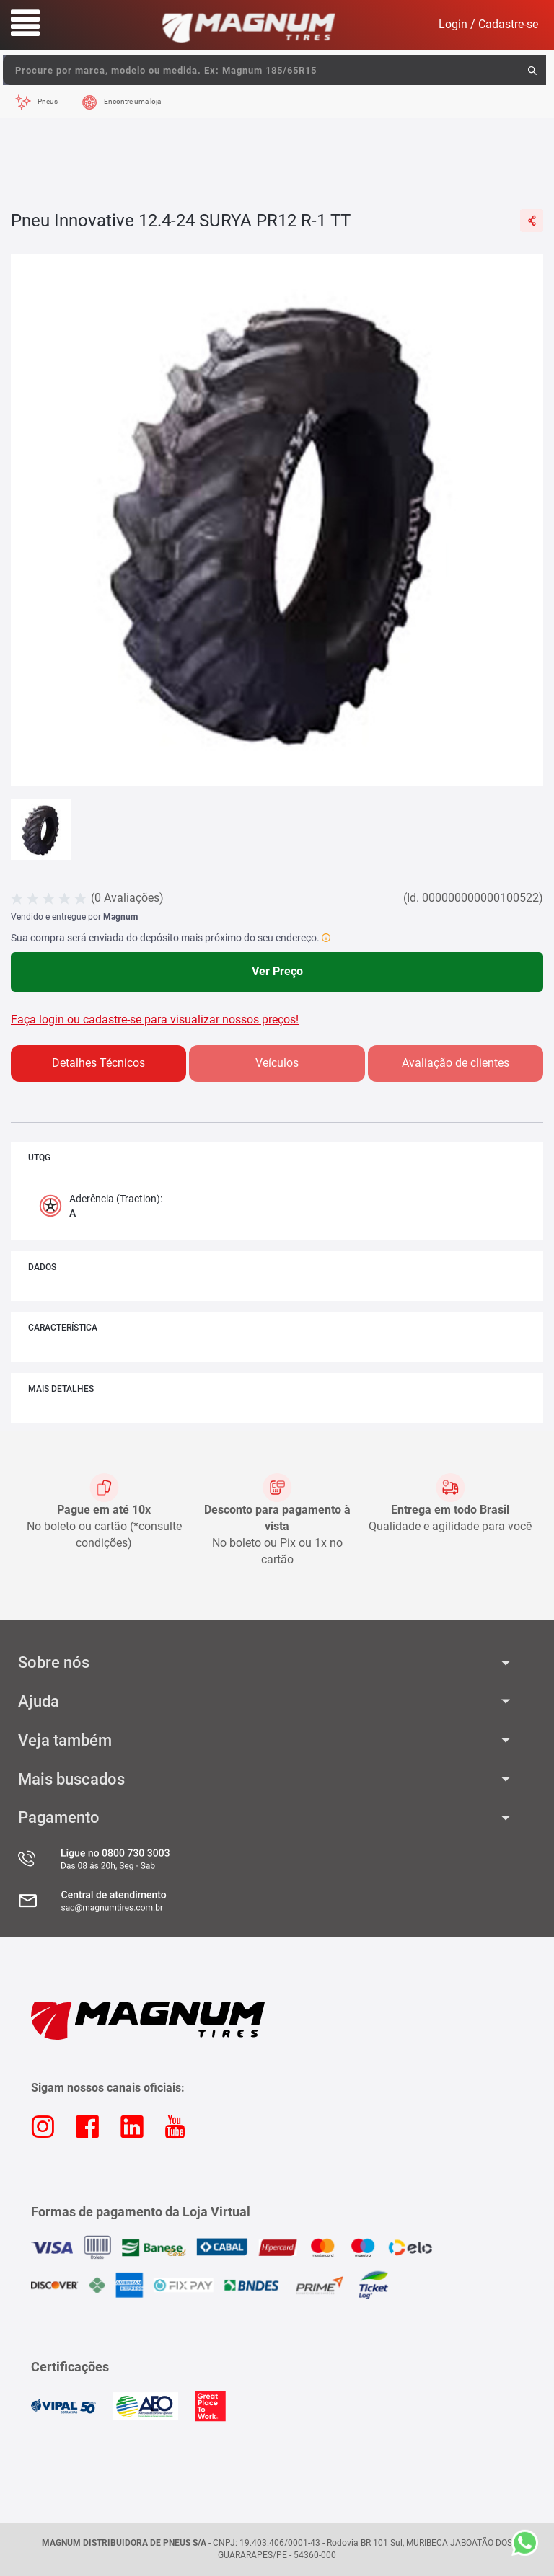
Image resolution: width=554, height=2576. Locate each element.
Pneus (48, 101)
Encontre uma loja (132, 101)
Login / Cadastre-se (488, 24)
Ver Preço (277, 971)
